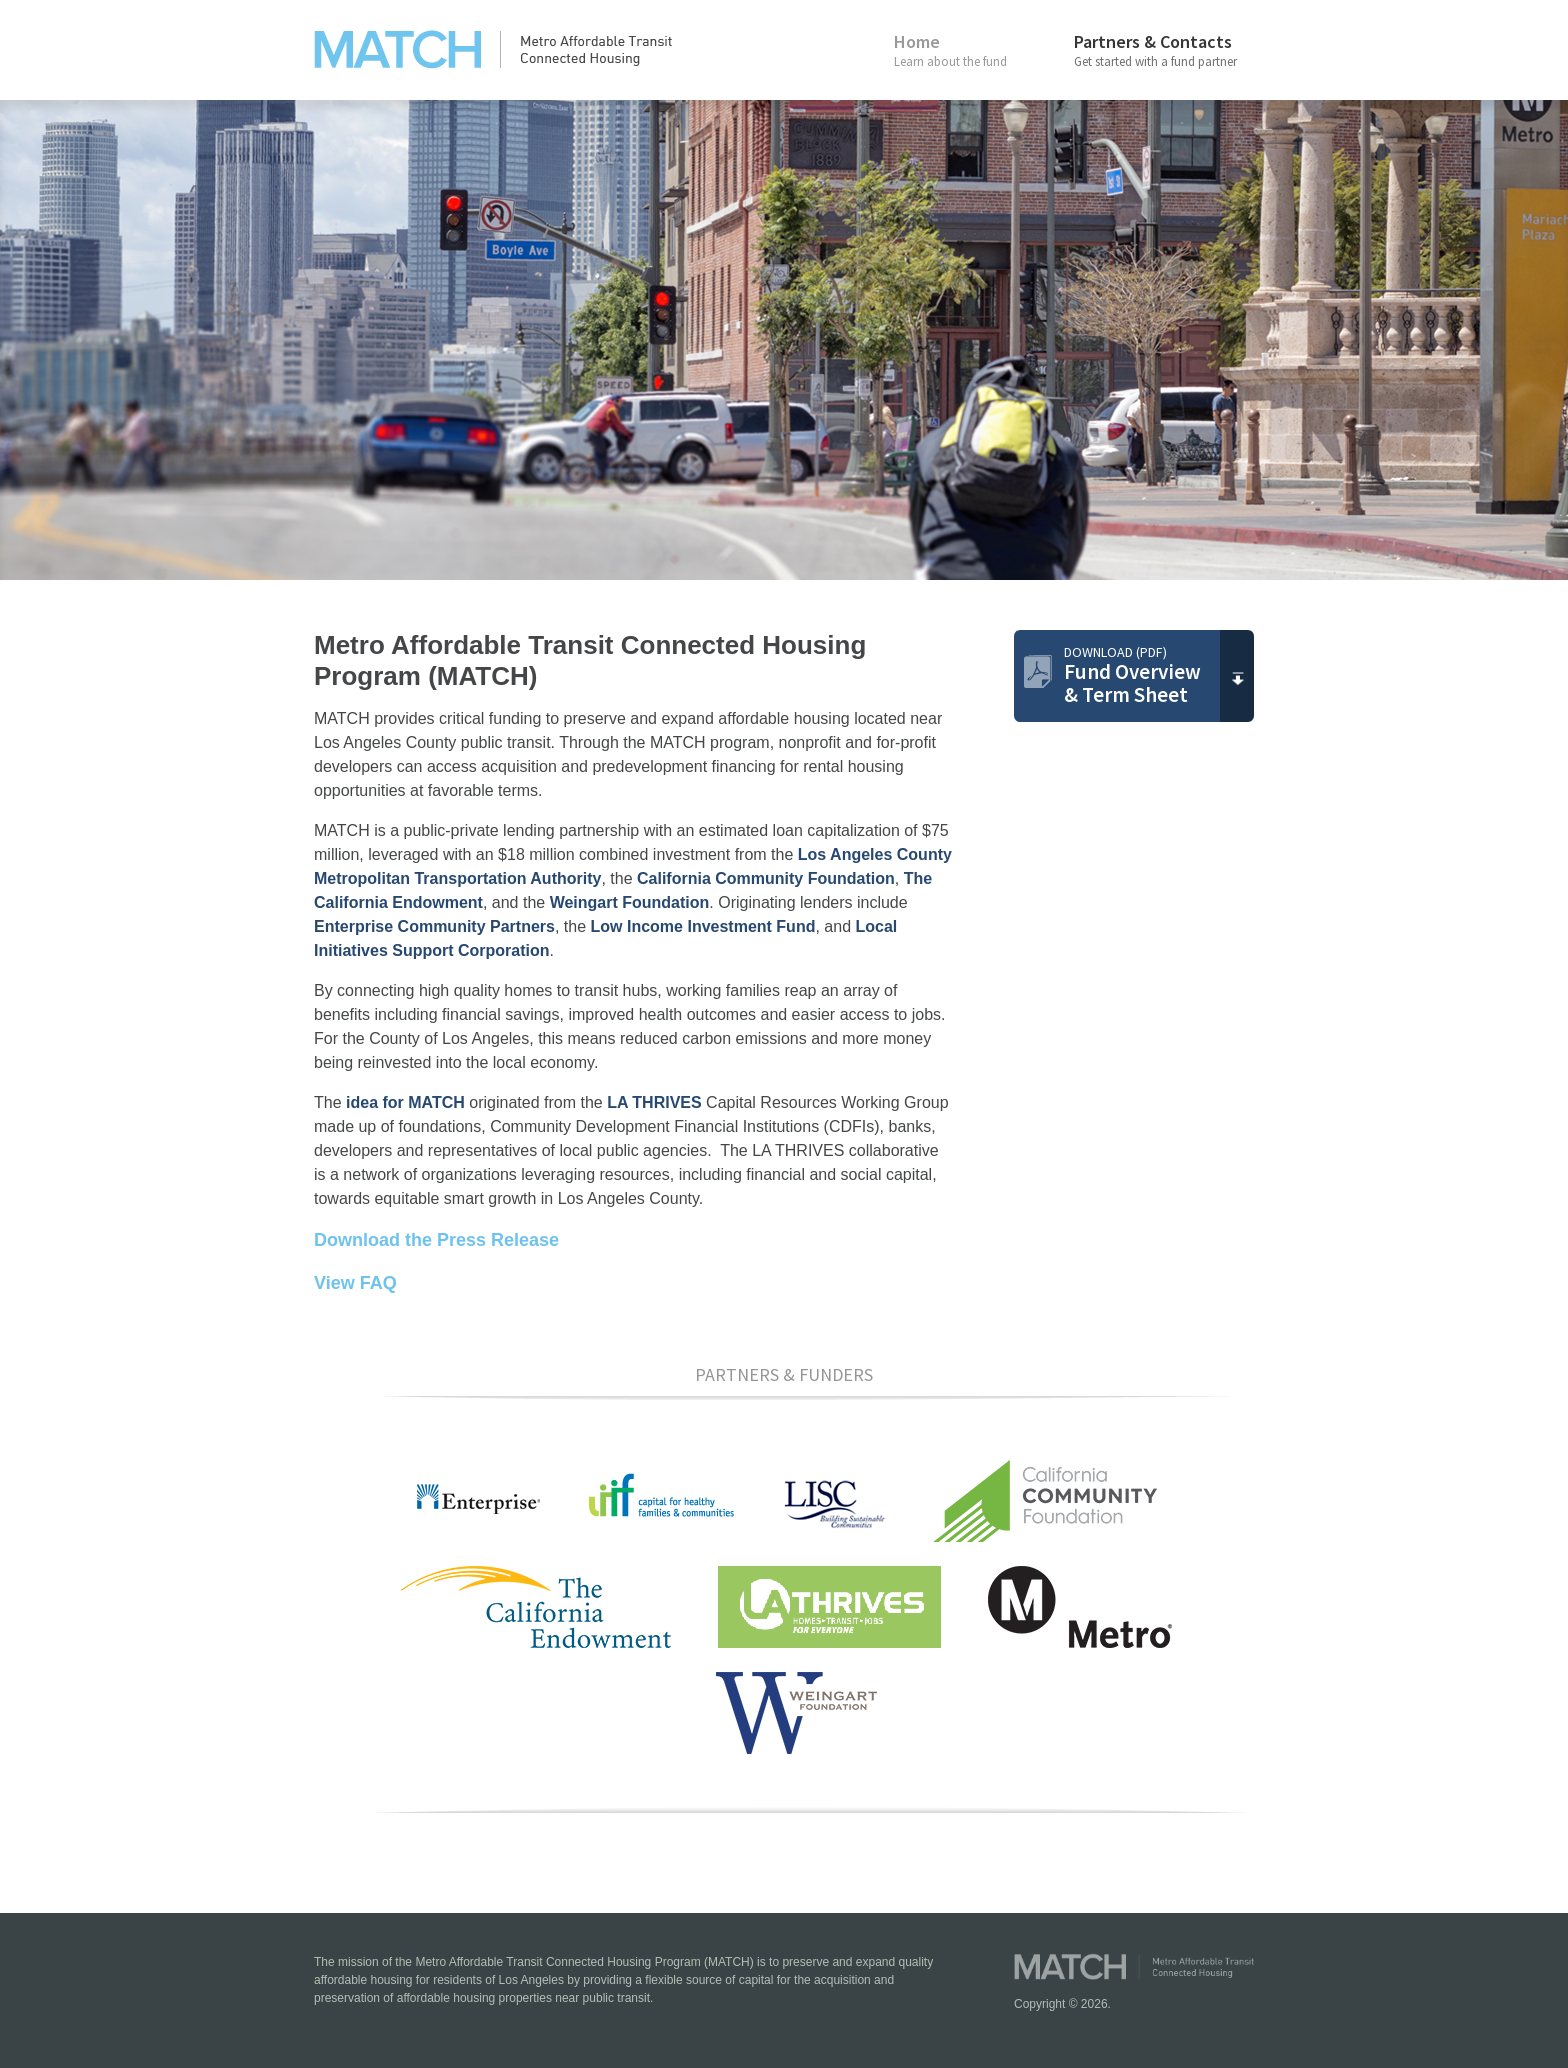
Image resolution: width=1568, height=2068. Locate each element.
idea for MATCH (405, 1102)
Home (984, 50)
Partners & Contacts (1164, 50)
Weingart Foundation (630, 902)
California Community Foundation (766, 878)
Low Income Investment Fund (703, 926)
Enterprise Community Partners (434, 926)
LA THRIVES (654, 1102)
